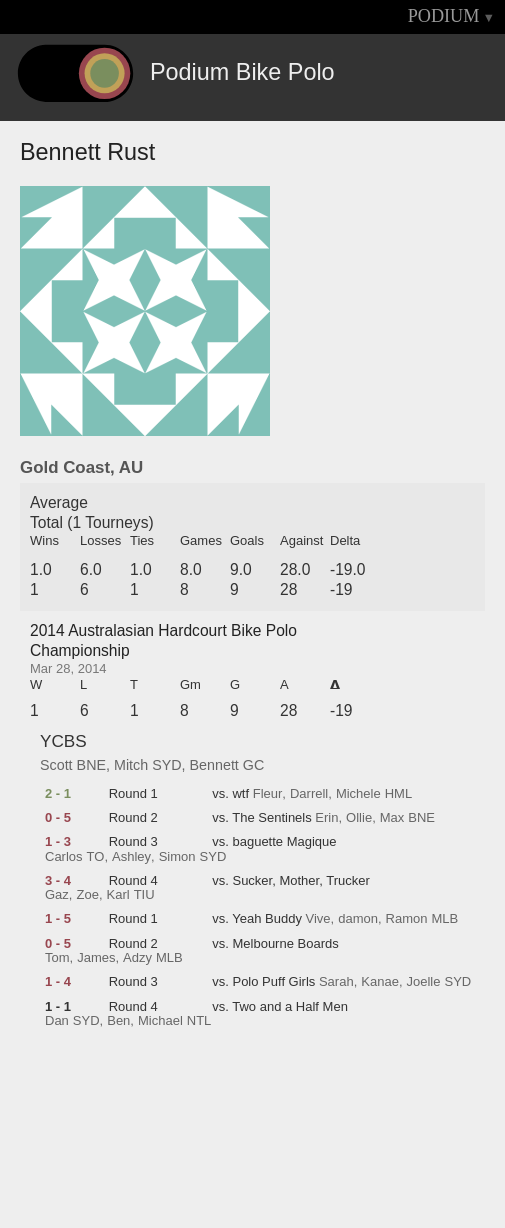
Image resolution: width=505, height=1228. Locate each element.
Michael (160, 1021)
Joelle (424, 982)
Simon (177, 857)
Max (392, 818)
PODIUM (444, 16)
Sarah (336, 982)
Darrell (309, 794)
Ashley (131, 857)
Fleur (268, 794)
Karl (118, 895)
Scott (56, 765)
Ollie (359, 818)
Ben (118, 1021)
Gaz (57, 895)
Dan (57, 1021)
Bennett (214, 765)
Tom (57, 958)
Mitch (131, 765)
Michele (358, 794)
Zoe (87, 895)
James (96, 958)
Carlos (64, 857)
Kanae (380, 982)
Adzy (137, 958)
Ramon (407, 919)
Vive (318, 919)
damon (358, 919)
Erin (326, 818)
